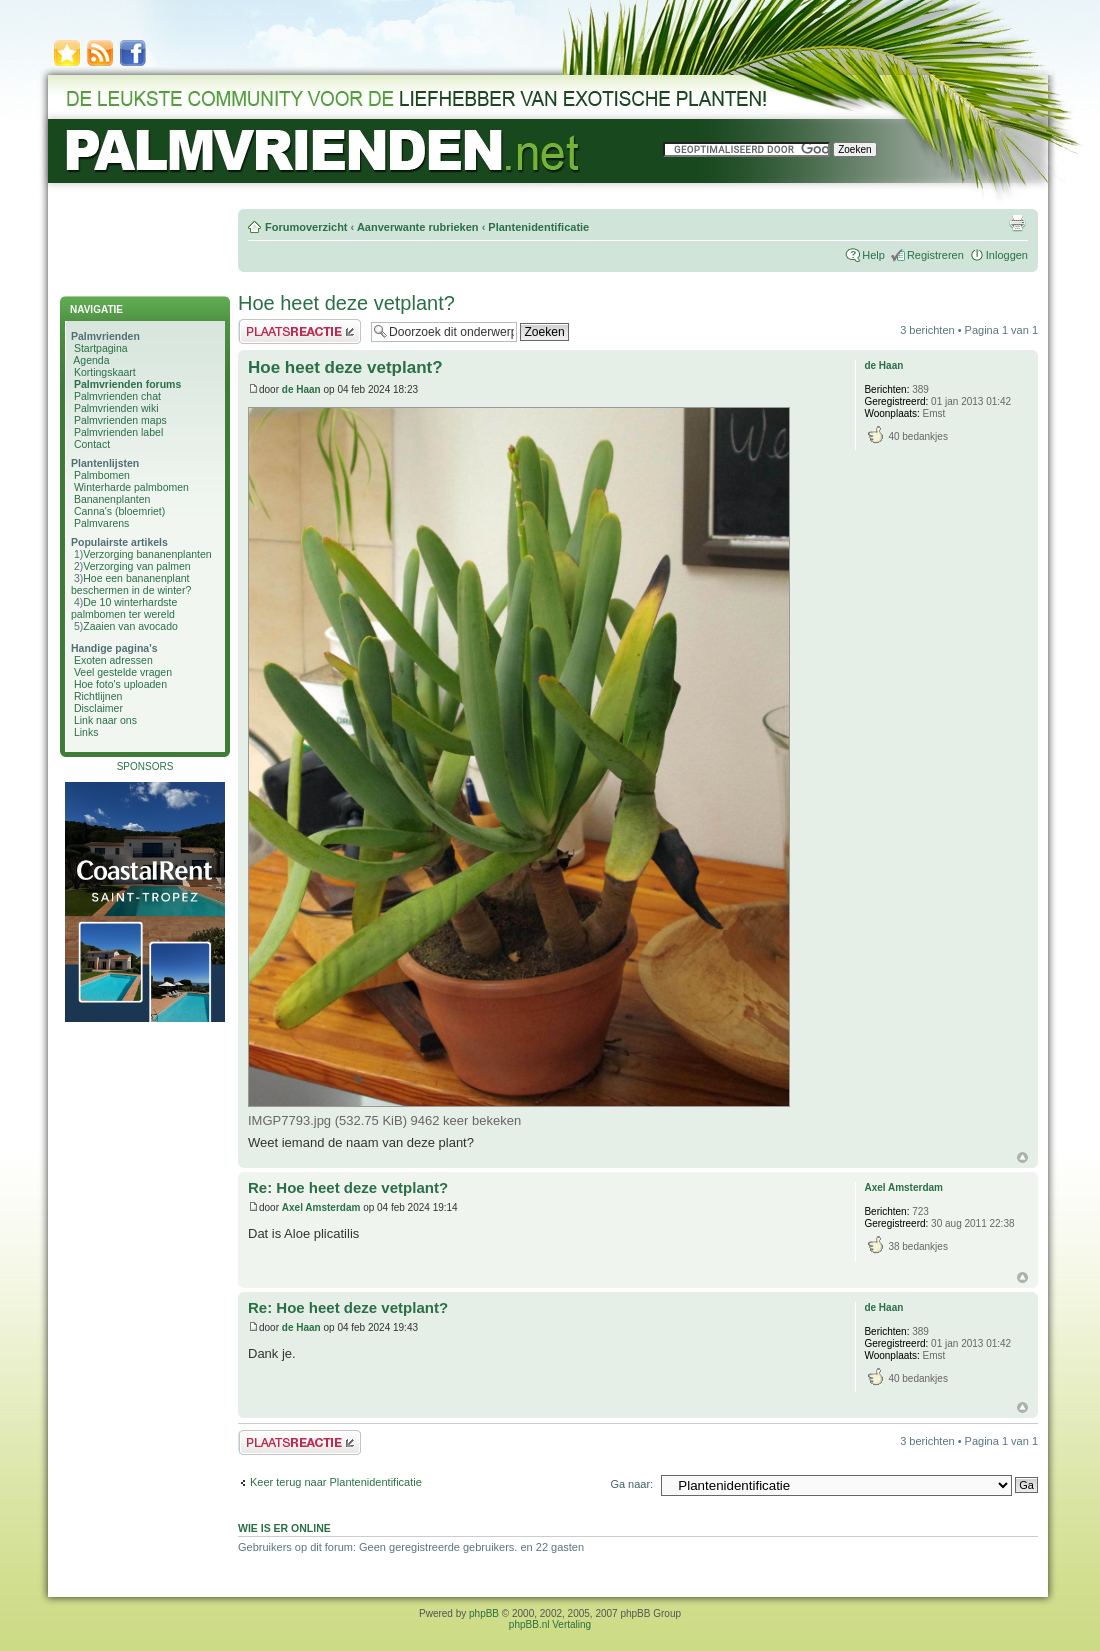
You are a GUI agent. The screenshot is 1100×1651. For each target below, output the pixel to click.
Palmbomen (102, 475)
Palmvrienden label (118, 432)
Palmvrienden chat (117, 396)
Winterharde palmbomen (131, 487)
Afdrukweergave (1017, 223)
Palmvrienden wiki (116, 408)
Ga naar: (631, 1484)
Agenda (91, 360)
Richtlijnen (98, 696)
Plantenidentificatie (538, 227)
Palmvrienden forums (127, 384)
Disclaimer (98, 708)
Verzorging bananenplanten (147, 554)
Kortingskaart (105, 372)
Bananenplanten (112, 499)
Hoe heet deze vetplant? (346, 303)
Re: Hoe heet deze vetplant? (348, 1187)
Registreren (935, 255)
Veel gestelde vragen (123, 672)
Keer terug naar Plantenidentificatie (336, 1482)
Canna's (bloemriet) (119, 511)
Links (86, 732)
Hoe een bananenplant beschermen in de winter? (131, 584)
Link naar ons (105, 720)
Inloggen (1007, 255)
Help (873, 255)
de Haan (301, 389)
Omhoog (1022, 1157)
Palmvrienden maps (120, 420)
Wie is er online (284, 1528)
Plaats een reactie (299, 331)
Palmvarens (101, 523)
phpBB (484, 1613)
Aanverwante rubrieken (418, 227)
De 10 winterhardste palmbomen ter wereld (124, 608)
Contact (92, 444)
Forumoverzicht (306, 227)
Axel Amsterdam (321, 1207)
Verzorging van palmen (136, 566)
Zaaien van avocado (130, 626)
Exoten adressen (113, 660)
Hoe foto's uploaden (120, 684)
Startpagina (101, 348)
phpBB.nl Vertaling (550, 1624)
